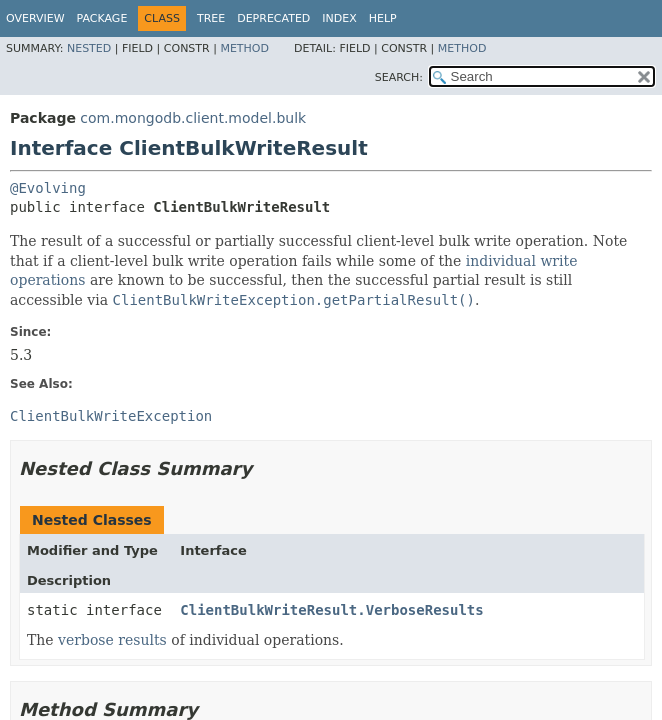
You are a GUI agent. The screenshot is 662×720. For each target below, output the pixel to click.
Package (102, 18)
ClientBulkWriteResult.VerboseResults (331, 610)
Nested (89, 48)
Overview (35, 18)
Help (383, 18)
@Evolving (48, 188)
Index (339, 18)
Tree (211, 18)
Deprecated (273, 18)
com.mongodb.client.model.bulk (193, 118)
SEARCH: (399, 77)
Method (244, 48)
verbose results (112, 640)
